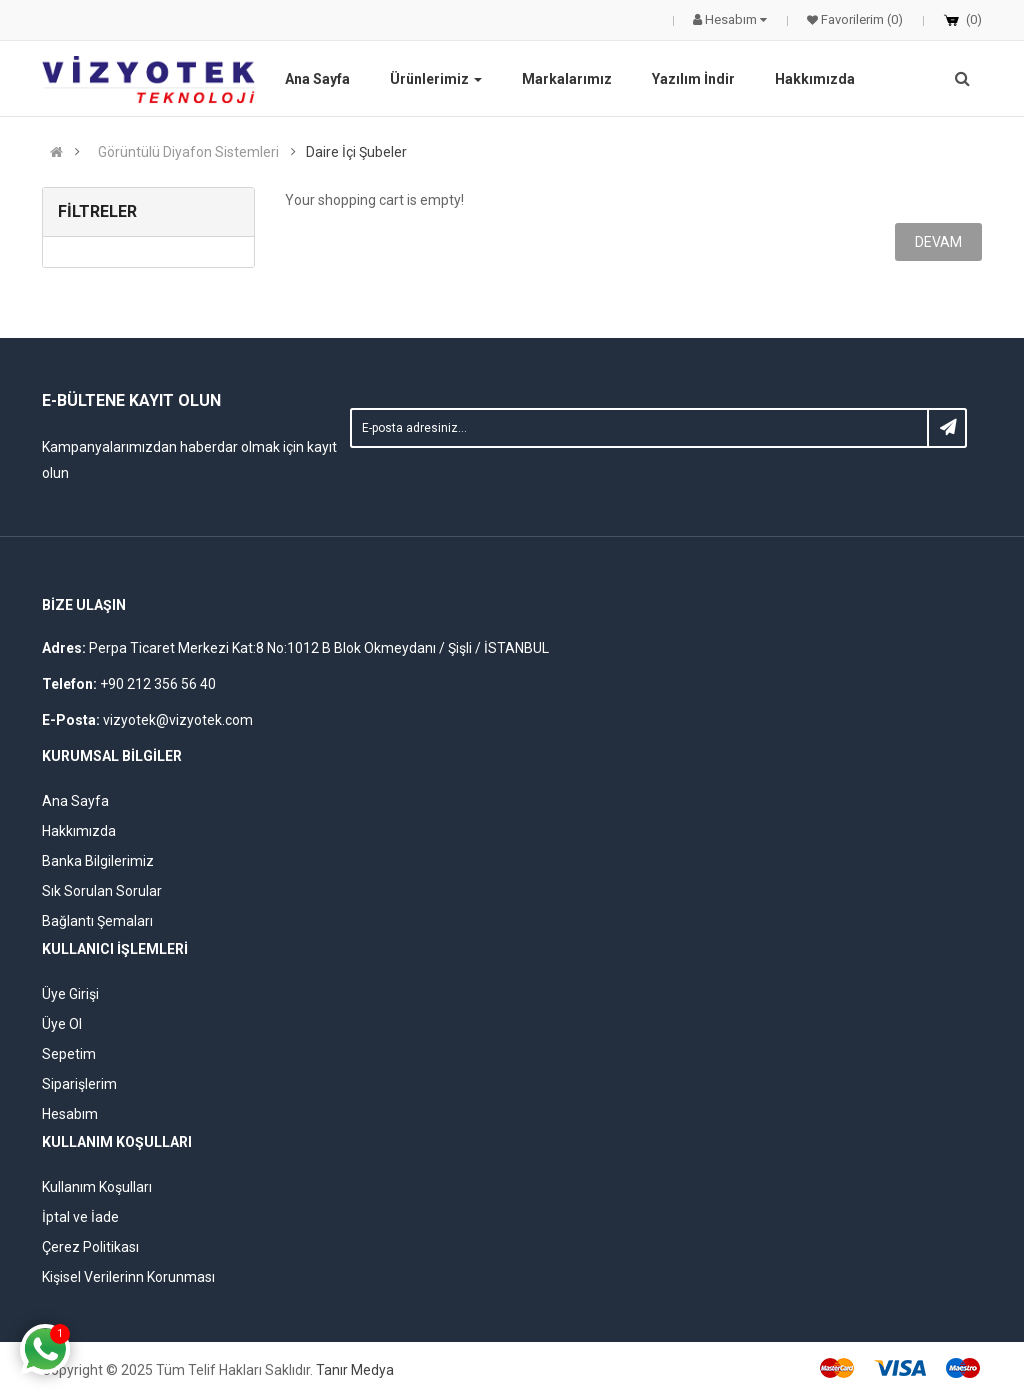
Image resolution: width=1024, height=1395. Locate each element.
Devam (938, 242)
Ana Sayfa (75, 801)
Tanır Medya (355, 1370)
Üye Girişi (70, 994)
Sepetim (69, 1054)
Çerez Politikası (90, 1247)
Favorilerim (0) (860, 19)
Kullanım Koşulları (97, 1187)
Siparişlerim (79, 1084)
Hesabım (70, 1114)
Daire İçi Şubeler (356, 152)
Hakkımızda (79, 831)
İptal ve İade (80, 1217)
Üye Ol (62, 1024)
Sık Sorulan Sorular (102, 891)
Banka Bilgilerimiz (98, 861)
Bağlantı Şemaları (97, 921)
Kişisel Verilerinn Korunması (128, 1277)
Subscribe (947, 428)
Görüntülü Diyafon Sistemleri (188, 152)
